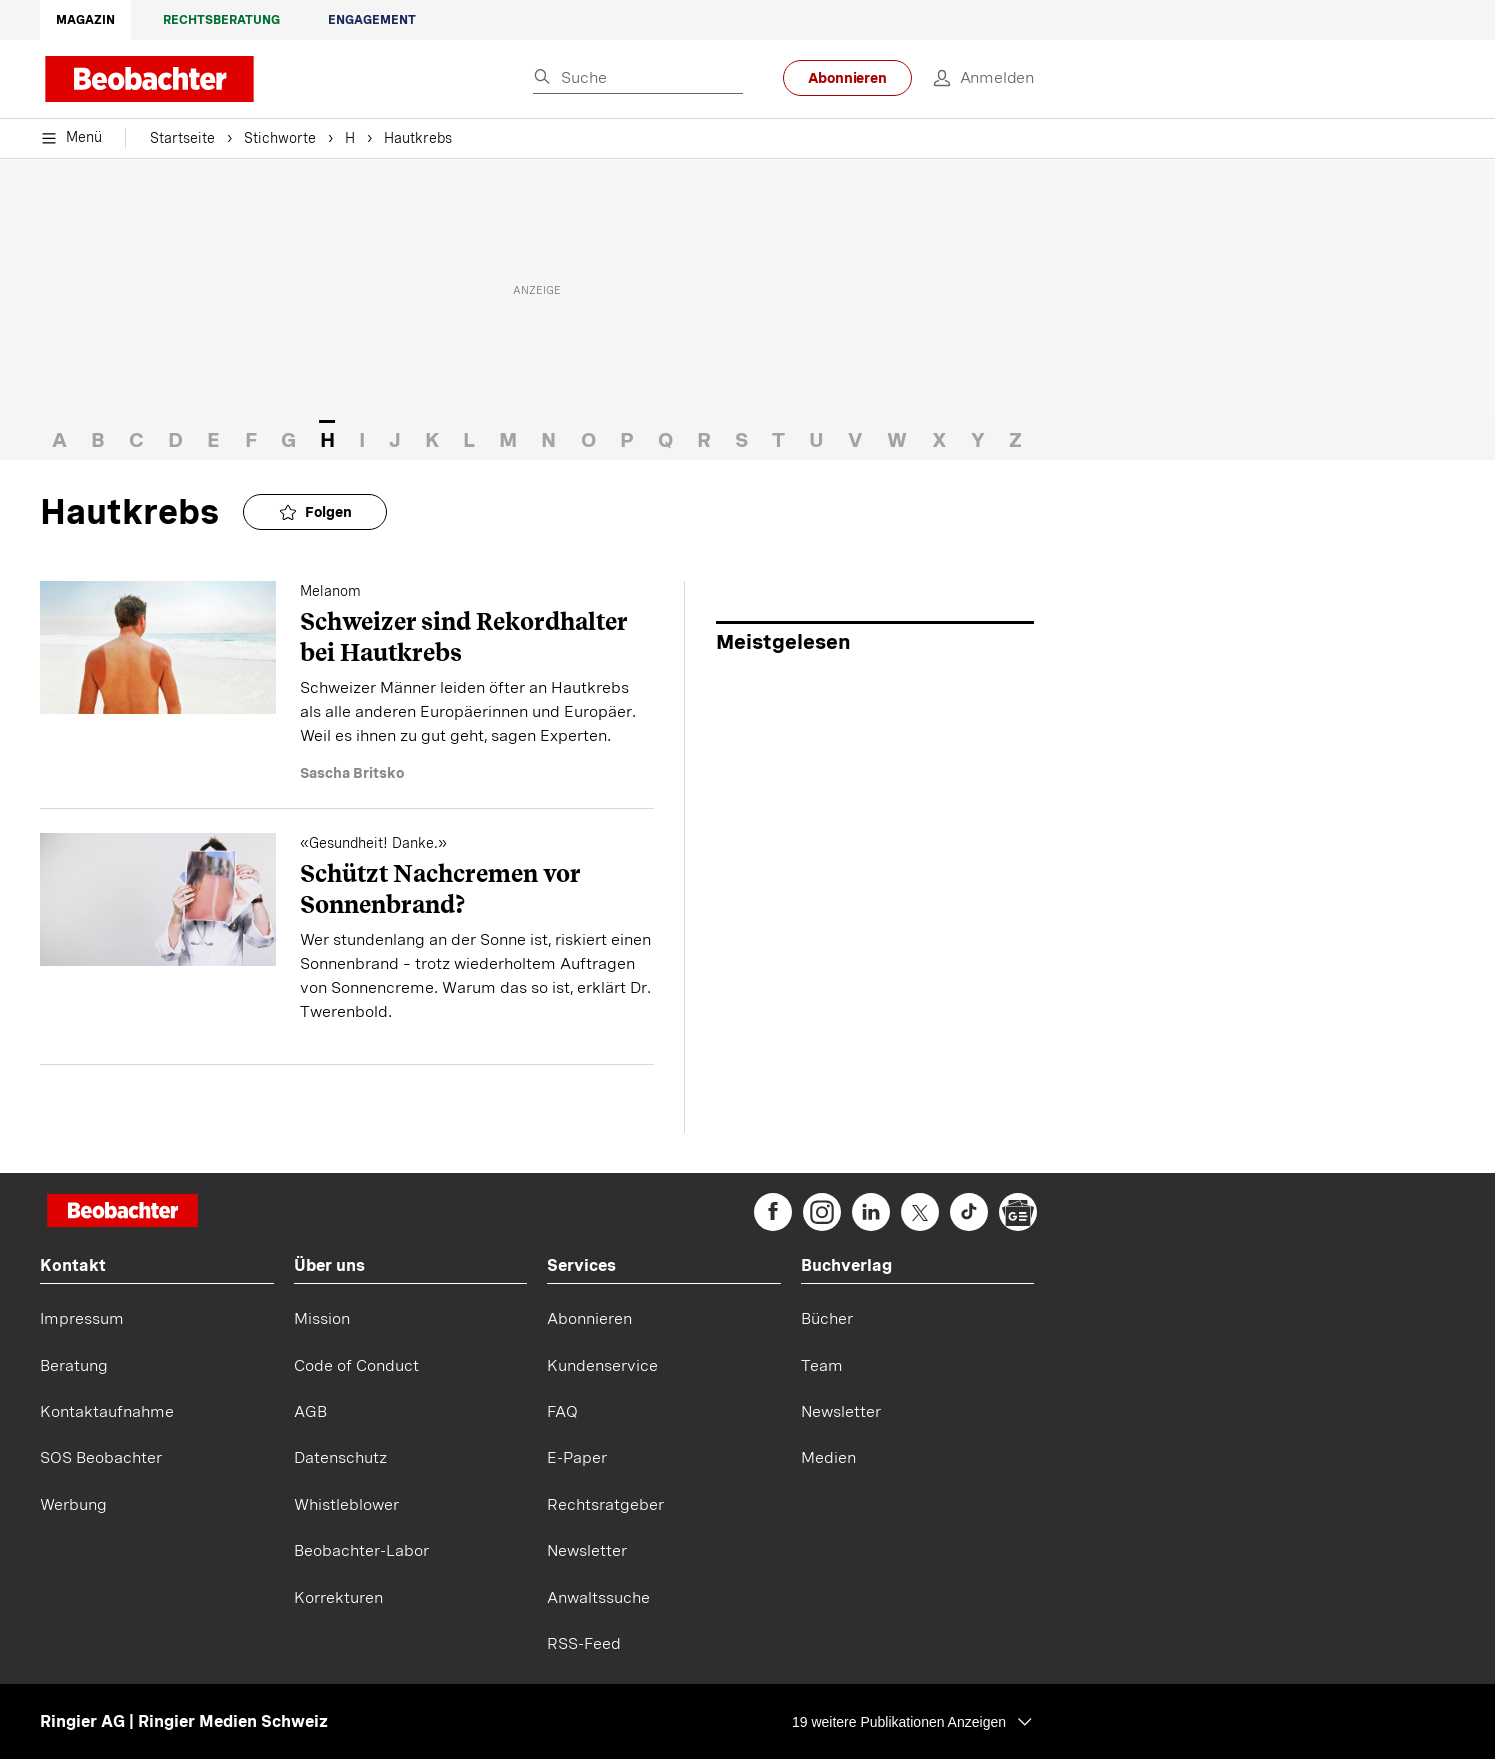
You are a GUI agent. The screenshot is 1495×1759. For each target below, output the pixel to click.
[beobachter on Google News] (1018, 1212)
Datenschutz (340, 1457)
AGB (310, 1411)
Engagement (372, 20)
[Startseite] (122, 1212)
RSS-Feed (584, 1643)
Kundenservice (602, 1365)
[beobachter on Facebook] (773, 1212)
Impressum (82, 1318)
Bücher (827, 1318)
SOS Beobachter (101, 1457)
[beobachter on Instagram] (822, 1212)
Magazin (85, 20)
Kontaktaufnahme (107, 1411)
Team (822, 1365)
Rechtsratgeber (605, 1504)
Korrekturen (338, 1597)
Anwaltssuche (598, 1597)
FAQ (562, 1411)
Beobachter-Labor (361, 1550)
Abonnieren (847, 78)
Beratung (74, 1365)
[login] (973, 78)
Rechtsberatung (221, 20)
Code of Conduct (356, 1365)
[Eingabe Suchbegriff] (638, 78)
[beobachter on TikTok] (969, 1212)
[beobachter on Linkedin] (871, 1212)
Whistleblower (346, 1504)
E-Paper (577, 1457)
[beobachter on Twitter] (920, 1212)
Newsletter (587, 1550)
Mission (322, 1318)
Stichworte (280, 140)
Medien (828, 1457)
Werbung (73, 1504)
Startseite (182, 140)
